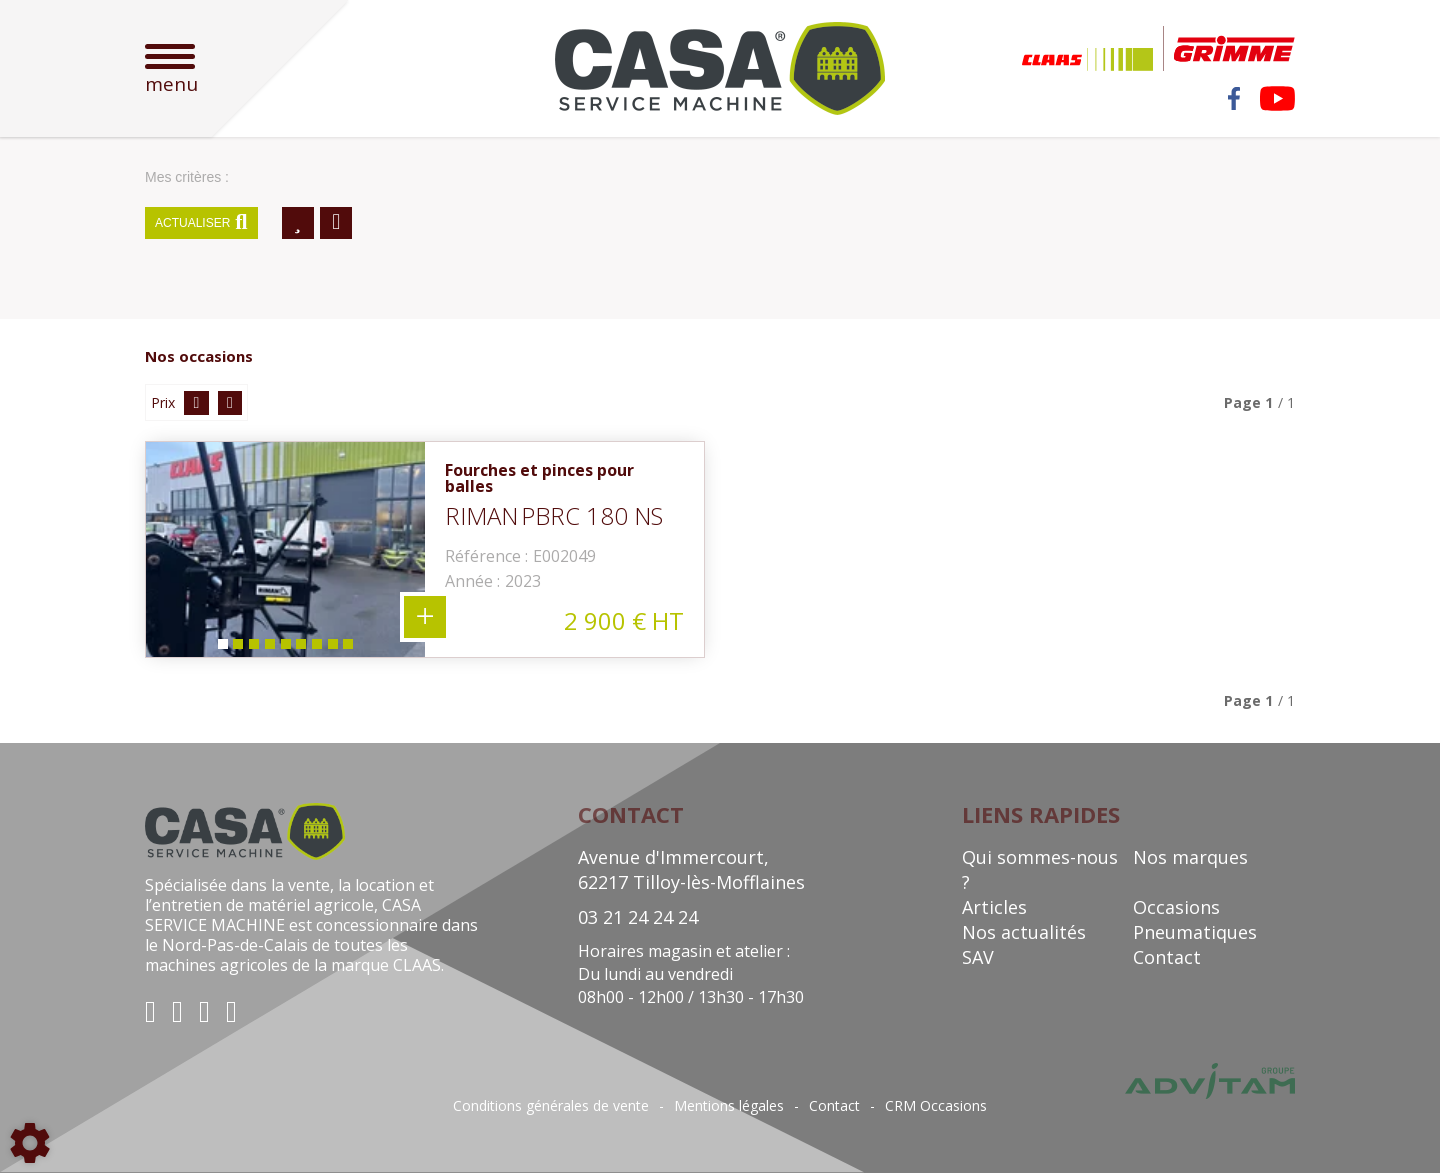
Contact (1167, 957)
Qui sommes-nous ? (1040, 869)
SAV (978, 957)
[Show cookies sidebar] (30, 1143)
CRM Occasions (936, 1106)
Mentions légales (729, 1106)
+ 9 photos (425, 617)
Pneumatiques (1195, 932)
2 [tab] (237, 648)
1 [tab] (221, 648)
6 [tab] (301, 648)
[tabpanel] (285, 549)
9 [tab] (349, 648)
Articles (994, 907)
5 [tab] (285, 648)
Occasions (1176, 907)
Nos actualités (1024, 932)
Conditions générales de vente (551, 1106)
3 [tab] (253, 648)
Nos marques (1190, 857)
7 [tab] (317, 648)
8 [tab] (333, 648)
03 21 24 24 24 (638, 917)
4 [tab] (269, 648)
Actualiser (201, 223)
